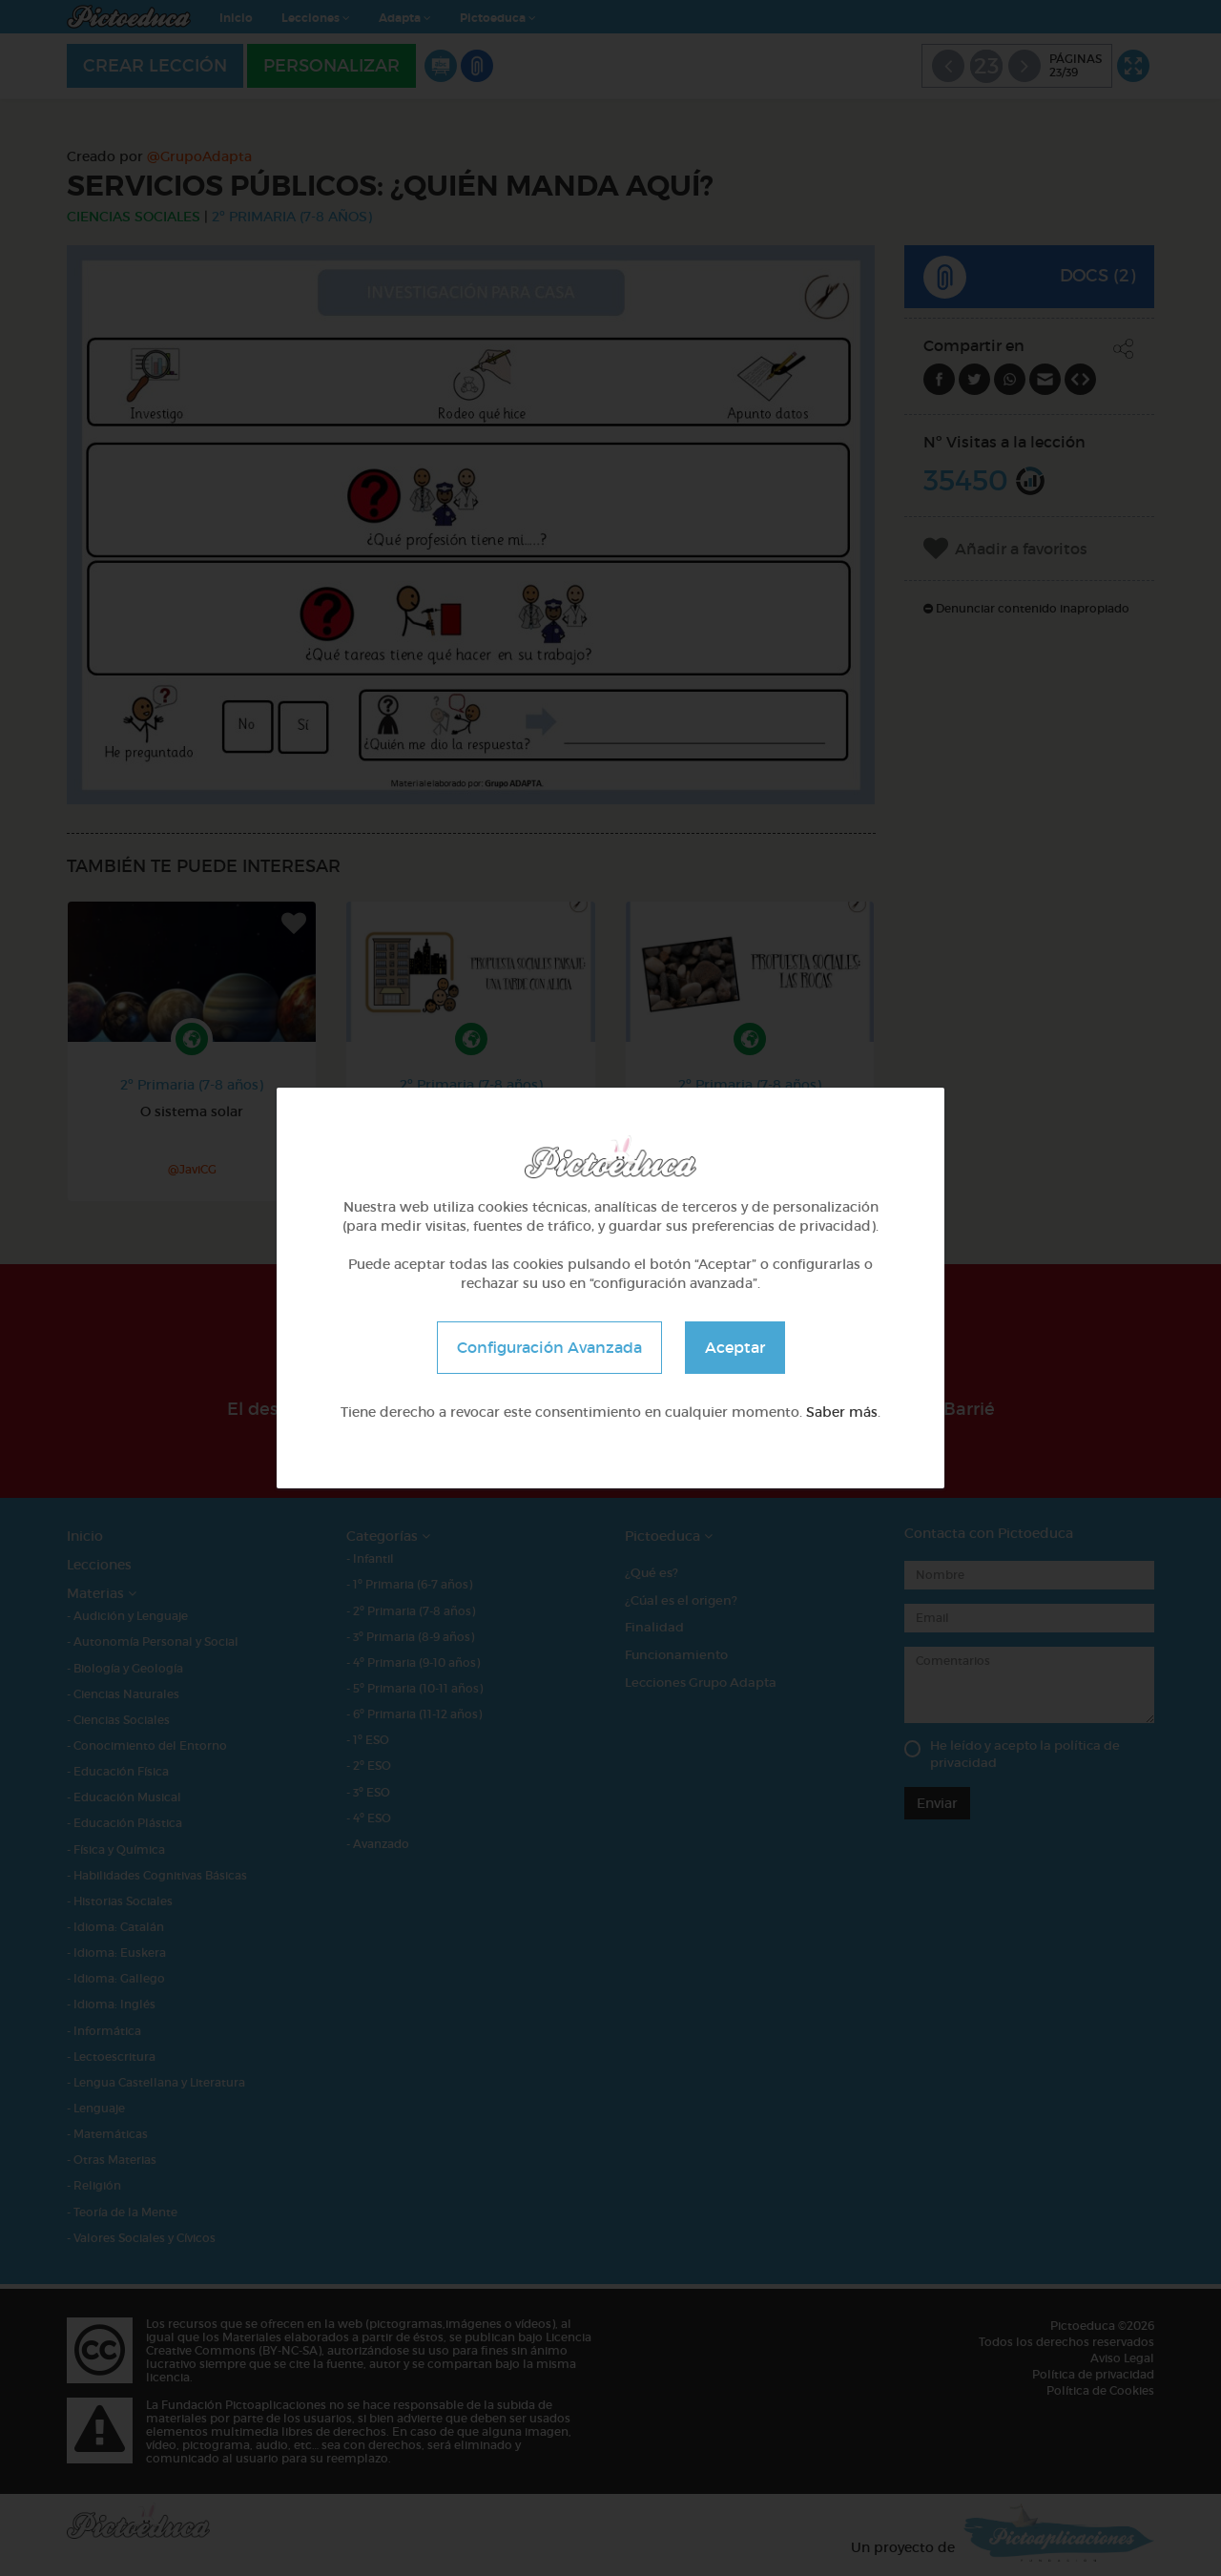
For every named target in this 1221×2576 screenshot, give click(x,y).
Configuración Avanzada (549, 1347)
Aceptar (735, 1347)
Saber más (842, 1412)
